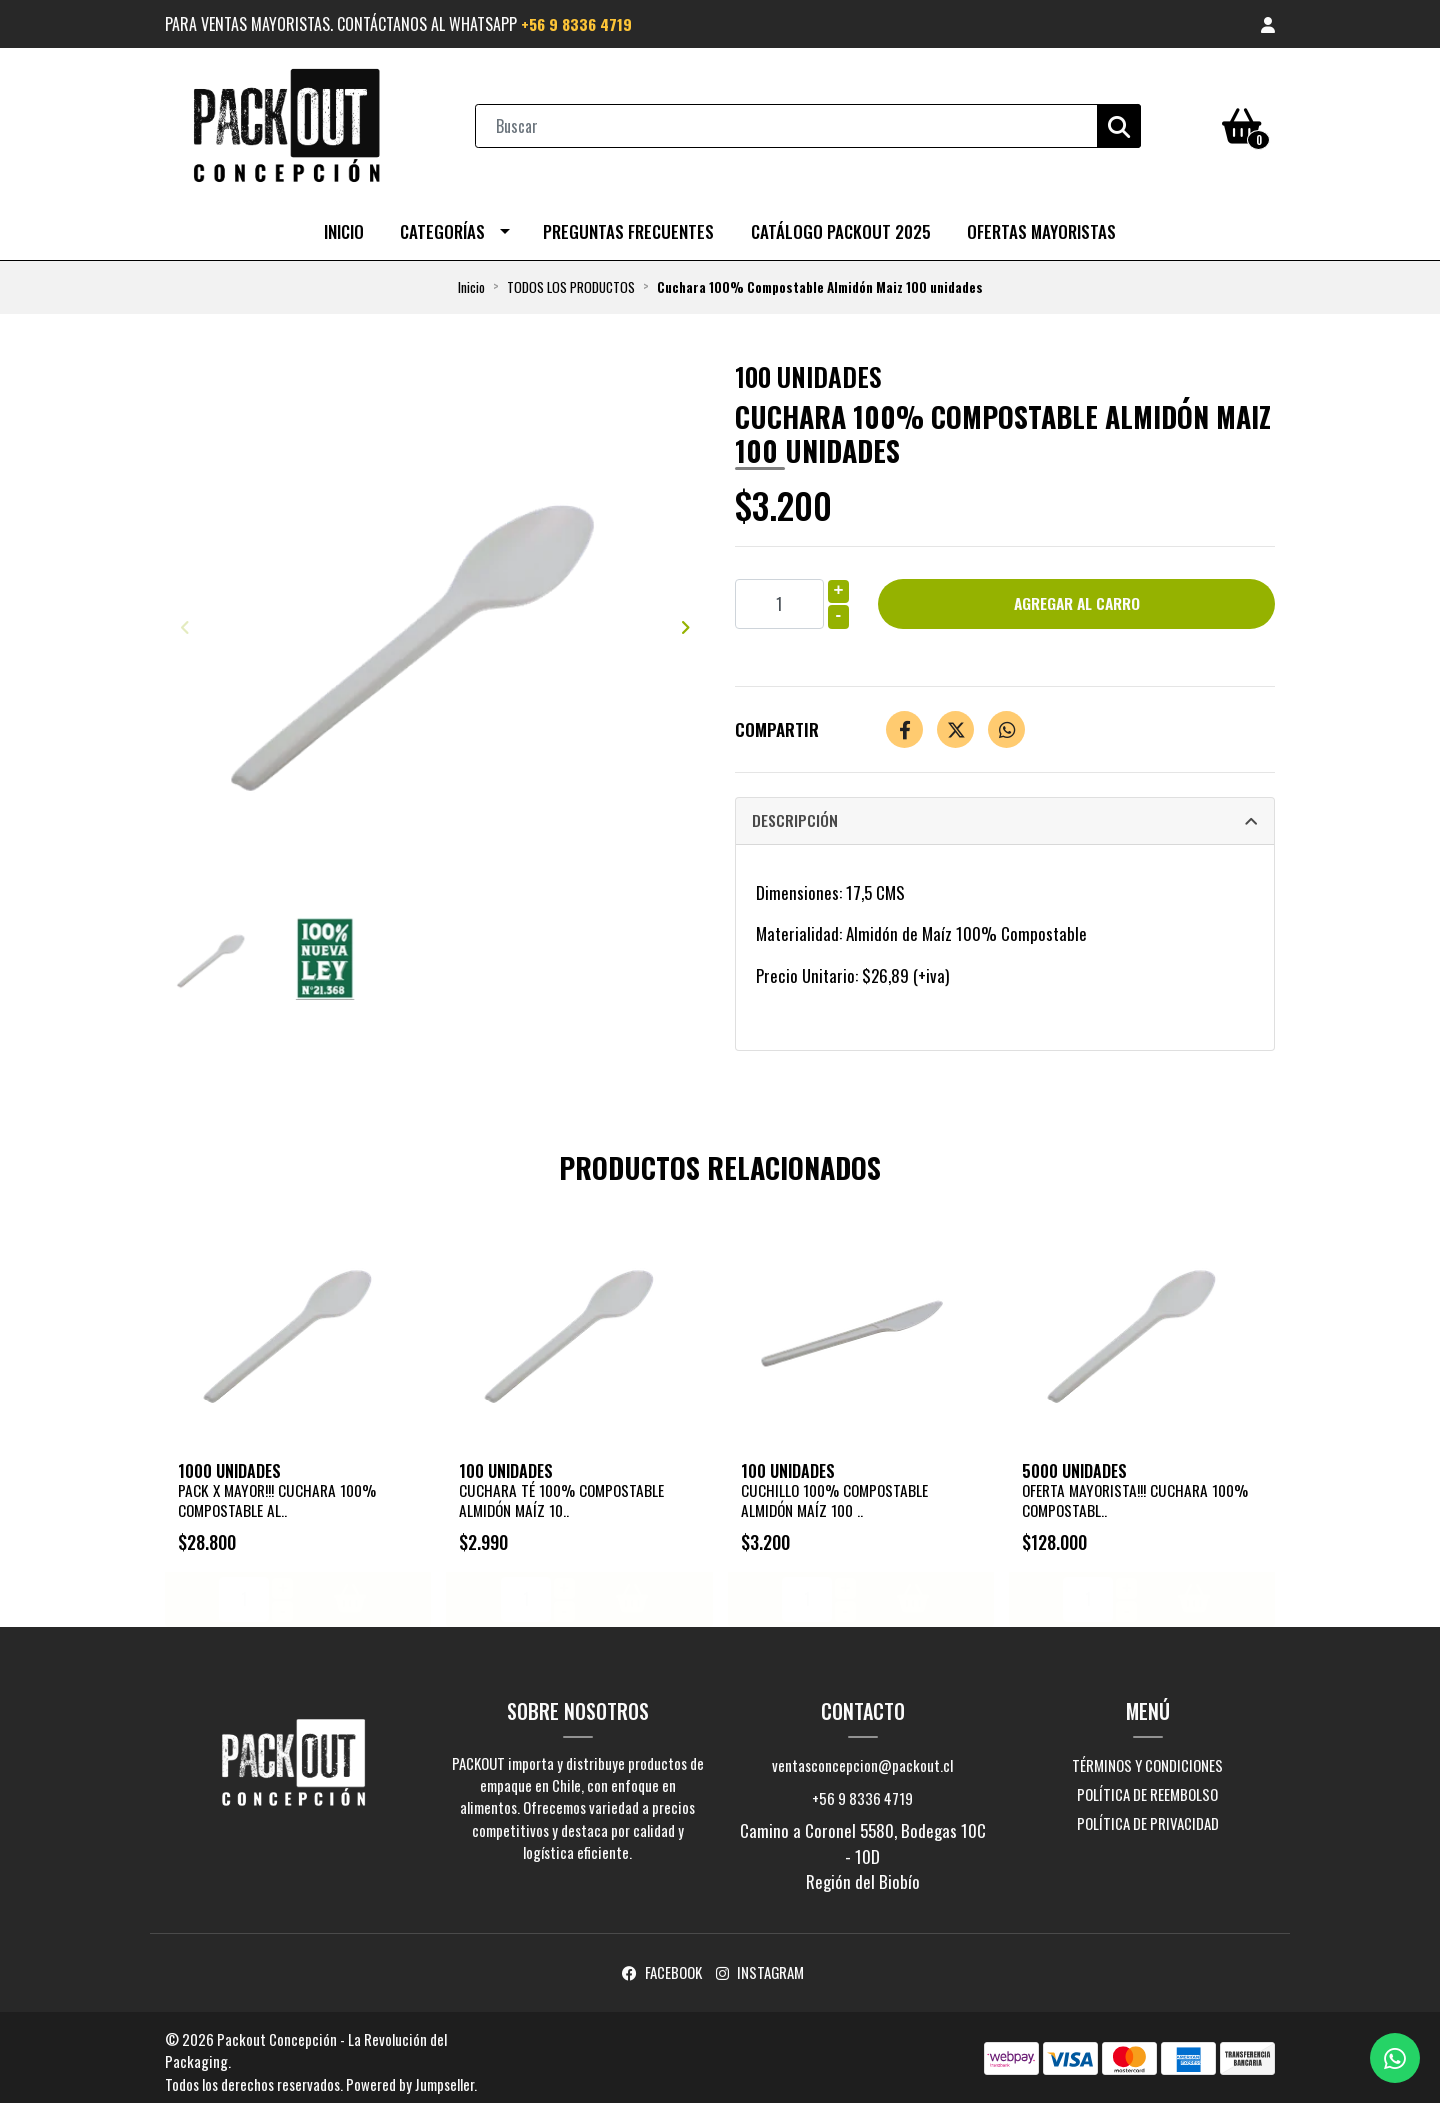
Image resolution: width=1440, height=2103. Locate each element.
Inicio (344, 226)
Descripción (795, 816)
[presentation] (185, 621)
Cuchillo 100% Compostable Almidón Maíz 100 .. (838, 1492)
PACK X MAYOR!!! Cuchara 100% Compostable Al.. (282, 1492)
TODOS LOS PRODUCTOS (571, 282)
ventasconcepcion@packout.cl (862, 1757)
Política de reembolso (1147, 1786)
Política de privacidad (1148, 1816)
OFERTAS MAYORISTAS (1041, 226)
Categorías (442, 226)
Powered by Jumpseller (410, 2076)
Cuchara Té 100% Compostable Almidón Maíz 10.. (565, 1492)
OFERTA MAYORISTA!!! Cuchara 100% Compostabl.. (1141, 1492)
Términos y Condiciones (1147, 1757)
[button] (1268, 24)
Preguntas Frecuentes (628, 226)
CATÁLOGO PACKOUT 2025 (841, 226)
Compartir (777, 724)
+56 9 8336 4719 (579, 24)
